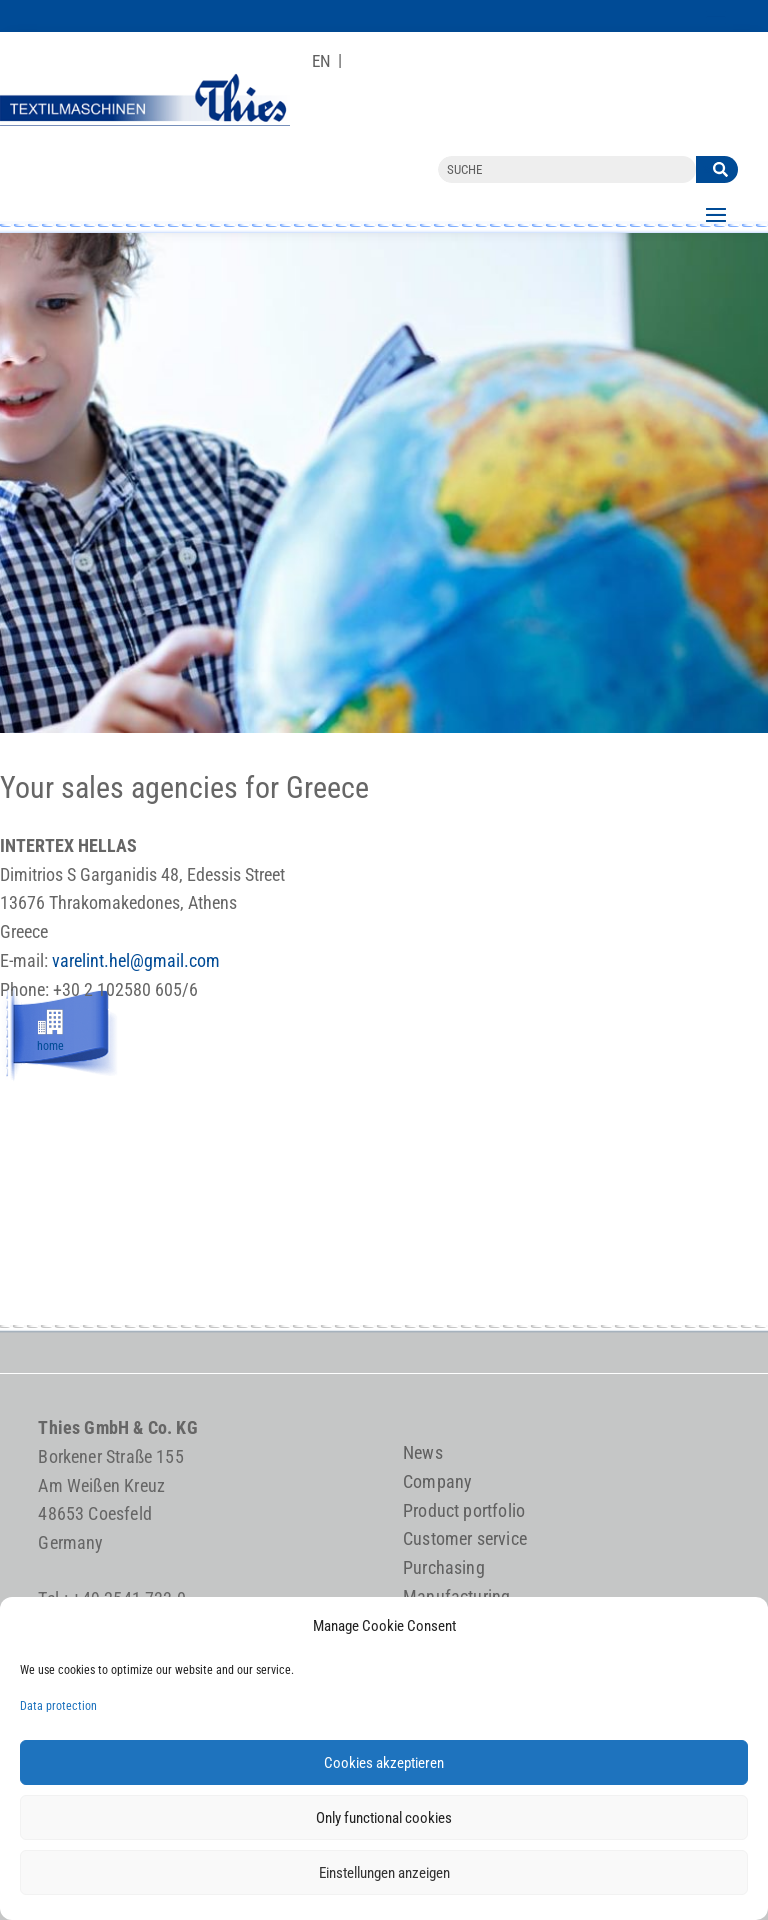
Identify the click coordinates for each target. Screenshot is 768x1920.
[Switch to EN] (321, 61)
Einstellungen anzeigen (384, 1873)
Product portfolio (464, 1510)
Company (437, 1481)
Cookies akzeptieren (384, 1763)
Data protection (58, 1706)
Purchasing (444, 1567)
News (423, 1452)
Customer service (465, 1538)
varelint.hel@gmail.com (136, 960)
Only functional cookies (384, 1818)
